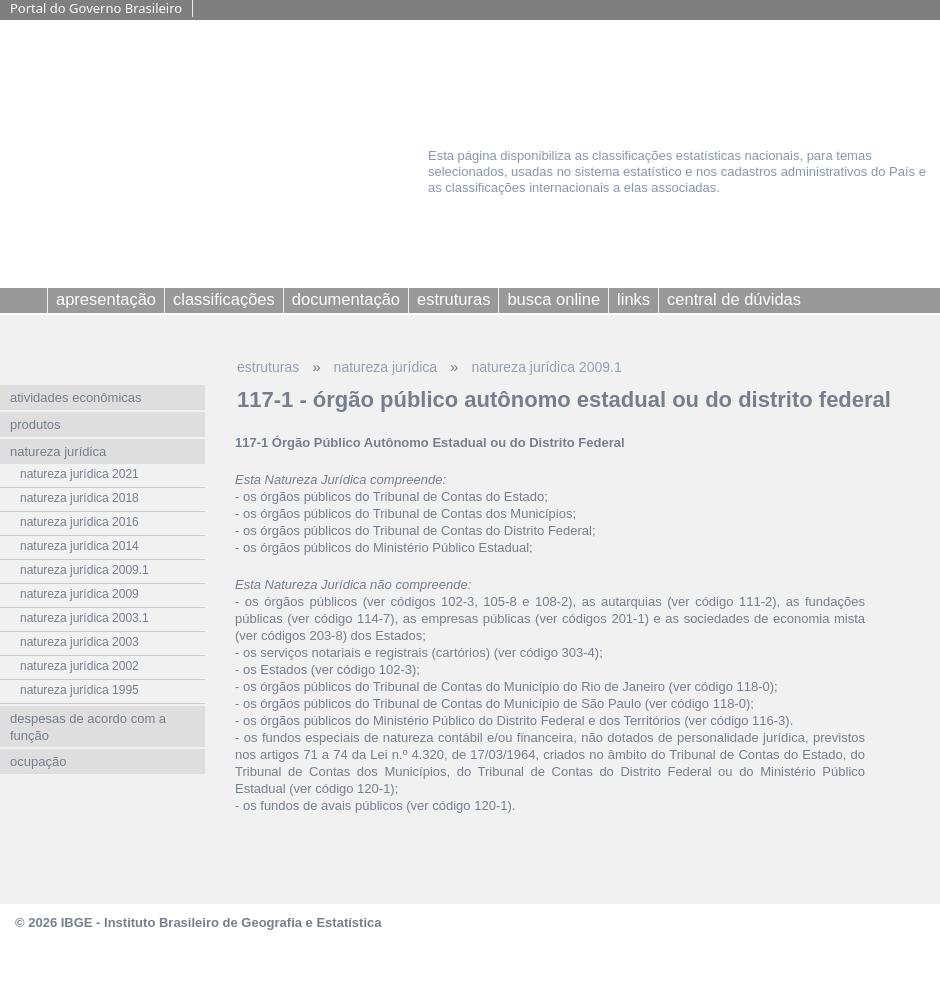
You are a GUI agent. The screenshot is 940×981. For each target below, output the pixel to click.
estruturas (268, 367)
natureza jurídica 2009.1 (546, 367)
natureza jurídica (386, 367)
